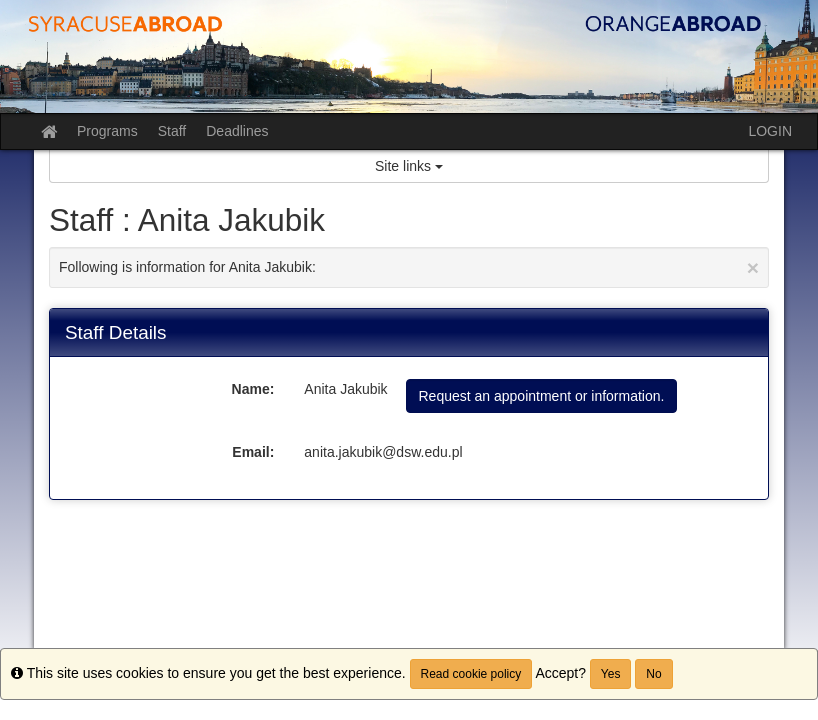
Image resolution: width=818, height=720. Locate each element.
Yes (611, 674)
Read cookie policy (471, 674)
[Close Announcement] (753, 267)
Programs (107, 131)
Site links (409, 166)
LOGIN (770, 131)
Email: (253, 452)
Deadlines (237, 131)
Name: (253, 389)
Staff (172, 131)
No (653, 674)
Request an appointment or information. (542, 396)
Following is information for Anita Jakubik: (409, 267)
